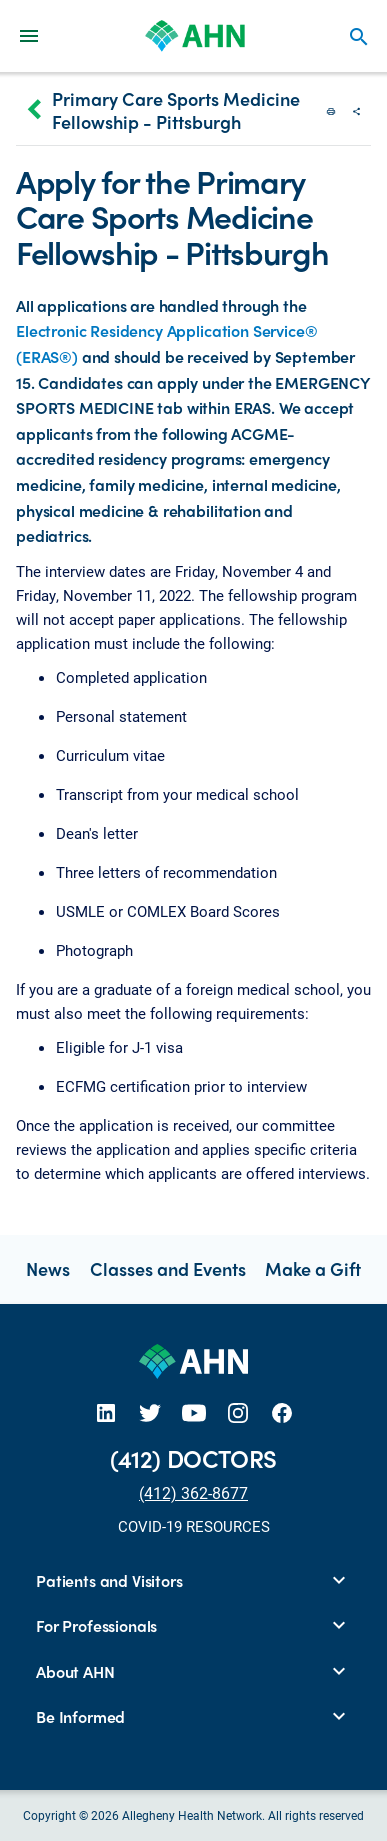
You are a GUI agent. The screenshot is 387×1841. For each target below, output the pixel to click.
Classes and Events (168, 1268)
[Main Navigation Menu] (29, 35)
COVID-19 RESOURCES (194, 1526)
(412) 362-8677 (193, 1492)
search (359, 37)
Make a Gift (313, 1268)
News (48, 1268)
